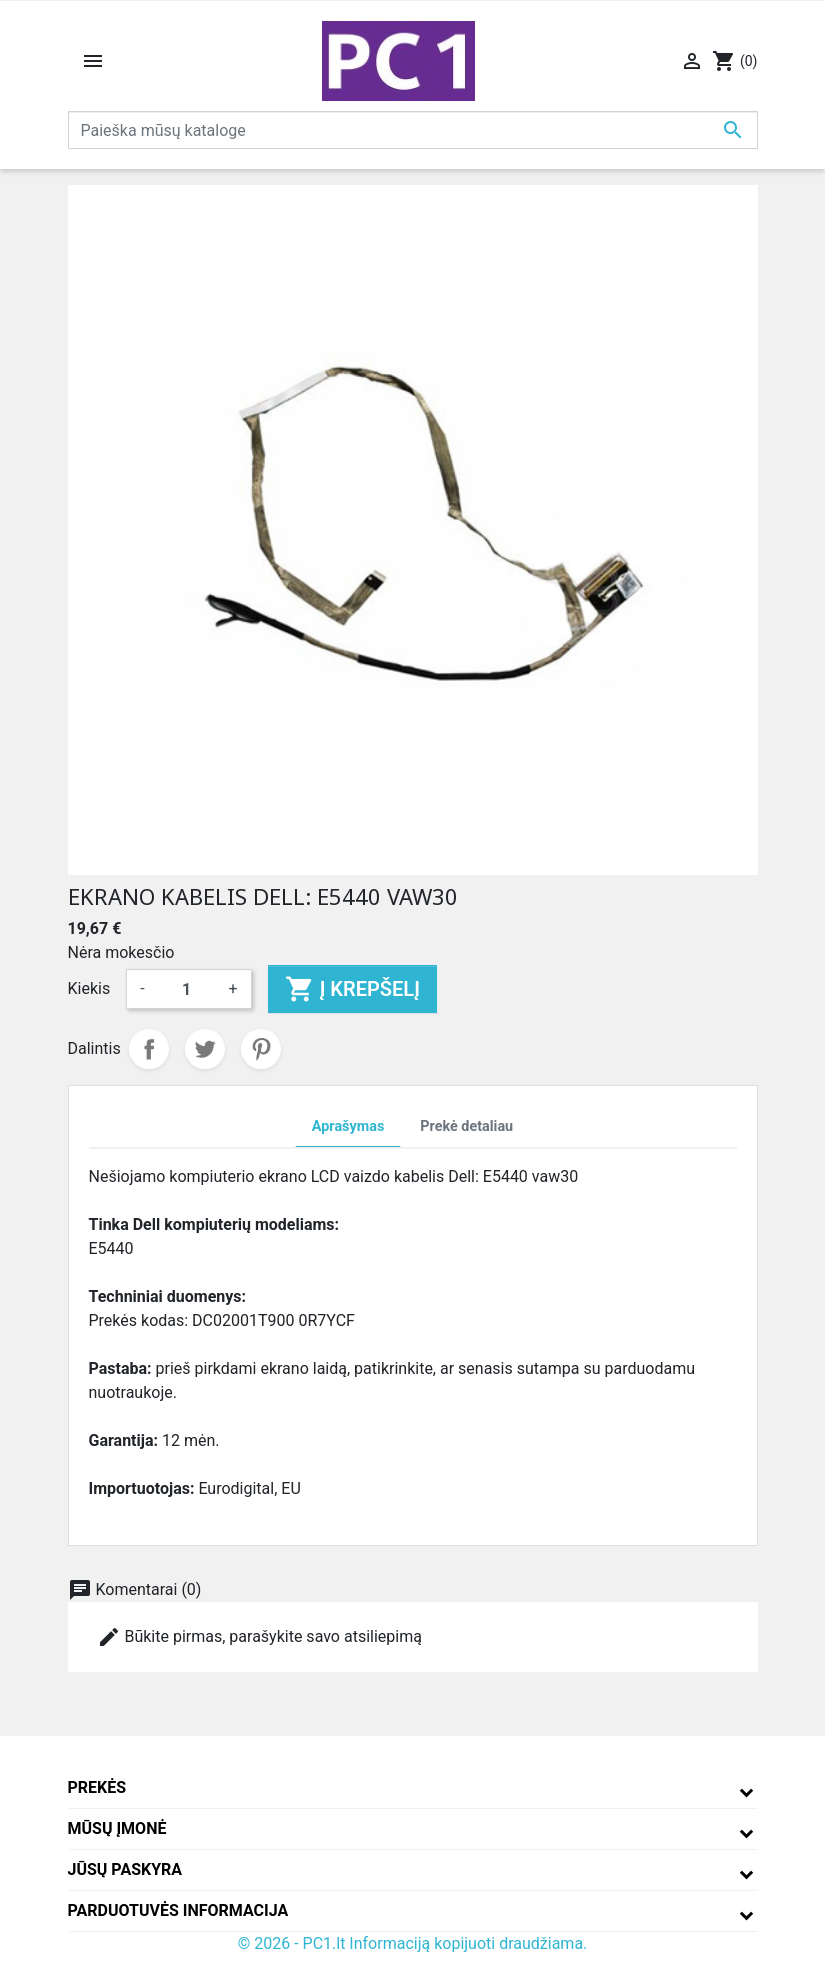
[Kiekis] (187, 989)
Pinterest (261, 1049)
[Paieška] (413, 130)
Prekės (97, 1787)
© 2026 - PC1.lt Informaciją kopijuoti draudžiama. (413, 1943)
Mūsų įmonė (117, 1828)
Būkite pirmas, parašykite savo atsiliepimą (259, 1637)
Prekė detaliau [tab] (466, 1126)
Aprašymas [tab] (348, 1126)
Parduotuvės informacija (178, 1910)
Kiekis (89, 988)
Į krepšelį (352, 989)
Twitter (205, 1049)
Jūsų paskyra (125, 1869)
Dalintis (149, 1049)
